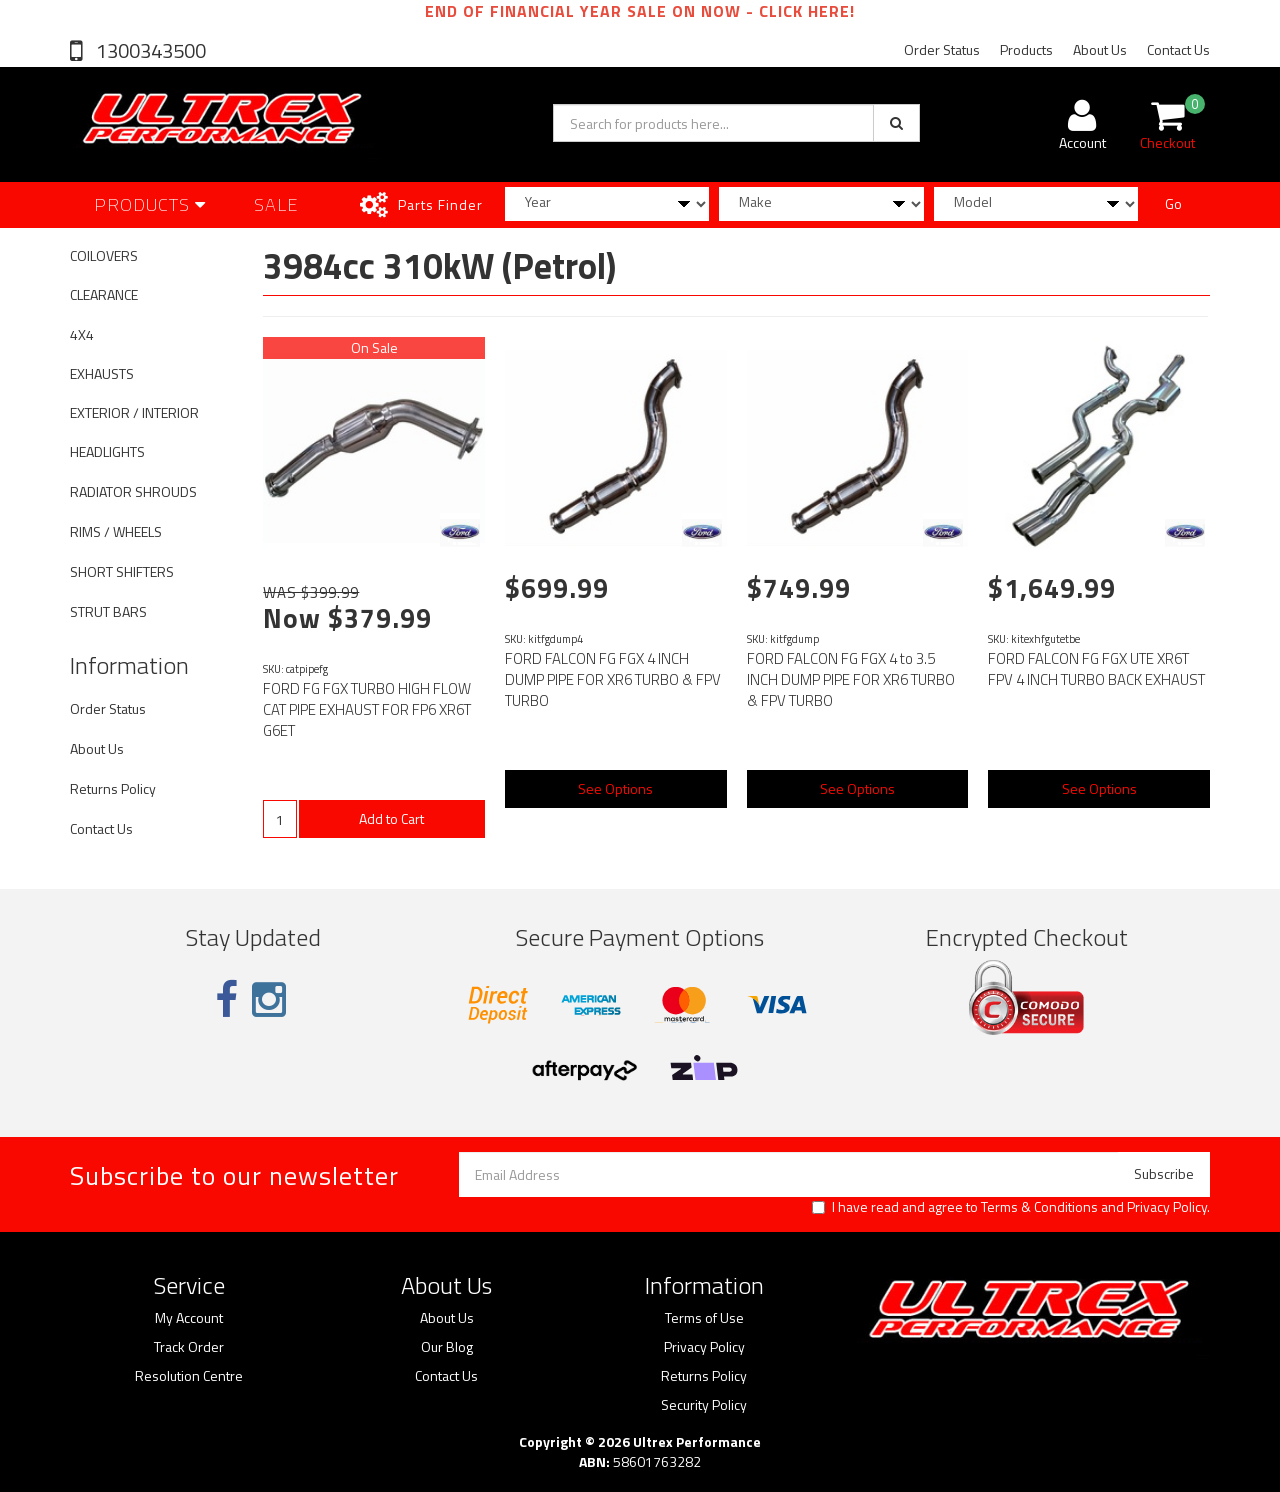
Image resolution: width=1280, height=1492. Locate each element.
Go (1173, 203)
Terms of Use (704, 1318)
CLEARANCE (104, 294)
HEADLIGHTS (107, 451)
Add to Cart (391, 818)
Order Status (942, 49)
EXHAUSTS (102, 373)
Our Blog (447, 1347)
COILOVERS (104, 255)
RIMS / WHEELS (116, 531)
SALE (276, 204)
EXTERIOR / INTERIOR (134, 412)
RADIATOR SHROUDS (133, 491)
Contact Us (1178, 49)
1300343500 (149, 50)
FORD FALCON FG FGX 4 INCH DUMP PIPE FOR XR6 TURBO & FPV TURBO (613, 679)
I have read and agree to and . (1011, 1207)
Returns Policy (113, 788)
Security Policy (704, 1405)
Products (1026, 49)
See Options (615, 788)
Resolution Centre (189, 1376)
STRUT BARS (108, 611)
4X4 (82, 334)
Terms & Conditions (1039, 1206)
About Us (1100, 49)
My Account (189, 1318)
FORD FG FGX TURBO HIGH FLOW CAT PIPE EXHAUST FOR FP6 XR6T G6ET (367, 709)
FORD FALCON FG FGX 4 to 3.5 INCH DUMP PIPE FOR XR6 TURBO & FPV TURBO (851, 679)
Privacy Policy (1167, 1206)
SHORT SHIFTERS (122, 571)
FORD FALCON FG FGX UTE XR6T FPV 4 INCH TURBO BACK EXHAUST (1096, 669)
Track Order (189, 1347)
